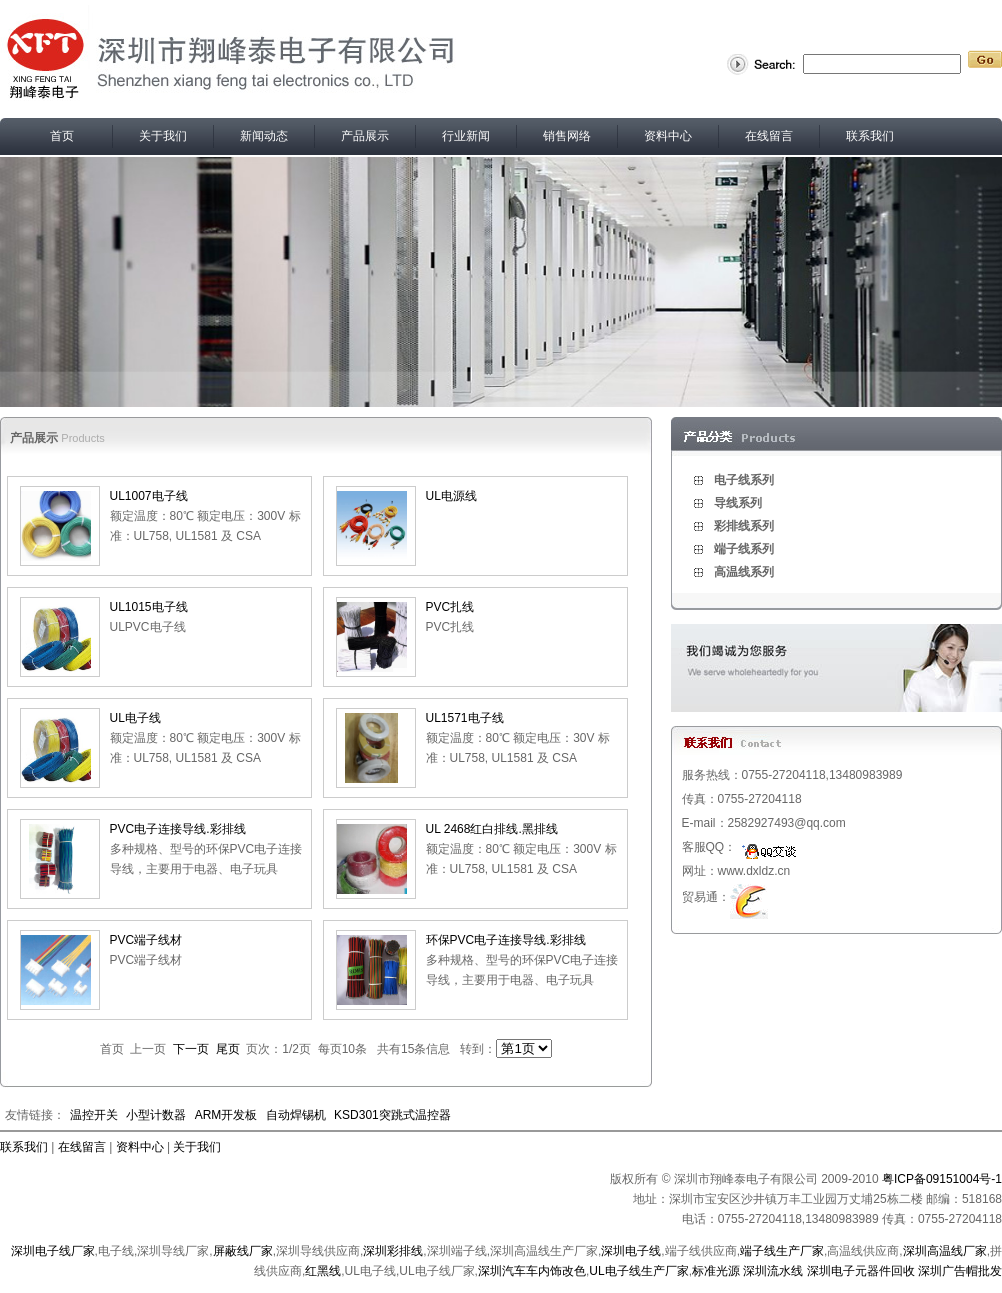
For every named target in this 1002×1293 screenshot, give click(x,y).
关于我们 (163, 136)
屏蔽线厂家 (243, 1251)
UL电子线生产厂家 (638, 1271)
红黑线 (323, 1271)
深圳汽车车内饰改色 (532, 1271)
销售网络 (567, 136)
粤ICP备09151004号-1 (942, 1179)
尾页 (228, 1049)
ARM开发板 (226, 1115)
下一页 (191, 1049)
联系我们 (870, 136)
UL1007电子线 (149, 496)
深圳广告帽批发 (960, 1271)
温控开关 (94, 1115)
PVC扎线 (450, 607)
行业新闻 (466, 136)
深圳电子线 (631, 1251)
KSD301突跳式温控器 (392, 1115)
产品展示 (365, 136)
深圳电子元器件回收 (861, 1271)
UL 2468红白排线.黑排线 (492, 829)
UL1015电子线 (149, 607)
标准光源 (716, 1271)
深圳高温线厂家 (945, 1251)
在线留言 (769, 136)
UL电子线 (135, 718)
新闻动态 (264, 136)
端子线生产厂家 (782, 1251)
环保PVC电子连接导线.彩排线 (506, 940)
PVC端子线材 (146, 940)
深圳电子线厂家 (53, 1251)
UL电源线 (451, 496)
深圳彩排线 (393, 1251)
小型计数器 (156, 1115)
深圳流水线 (773, 1271)
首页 (62, 136)
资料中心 (668, 136)
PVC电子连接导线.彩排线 (178, 829)
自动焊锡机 (296, 1115)
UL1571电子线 (465, 718)
